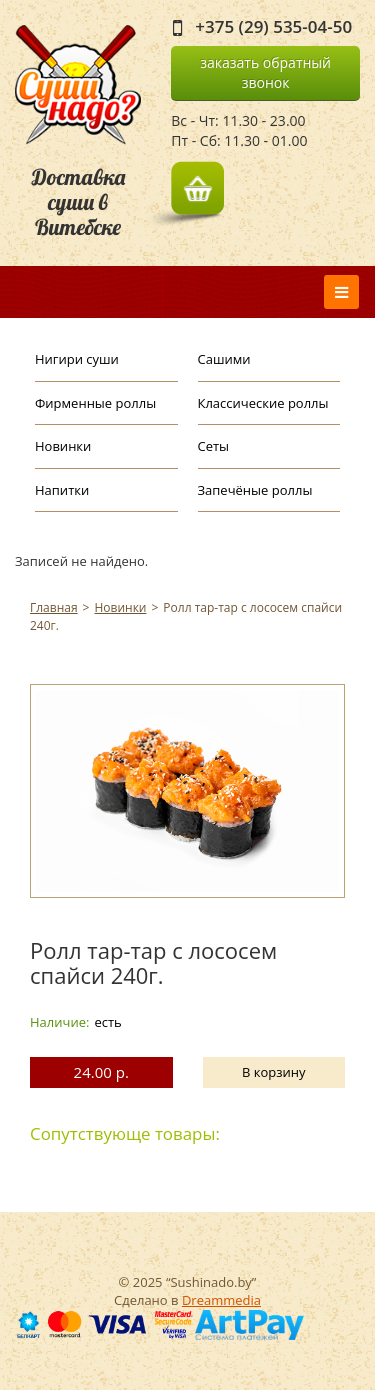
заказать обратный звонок (265, 72)
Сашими (224, 359)
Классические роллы (263, 403)
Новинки (63, 446)
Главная (54, 607)
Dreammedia (221, 1300)
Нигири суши (77, 359)
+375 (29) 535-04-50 (273, 26)
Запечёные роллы (255, 490)
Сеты (214, 446)
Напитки (62, 490)
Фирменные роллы (95, 403)
